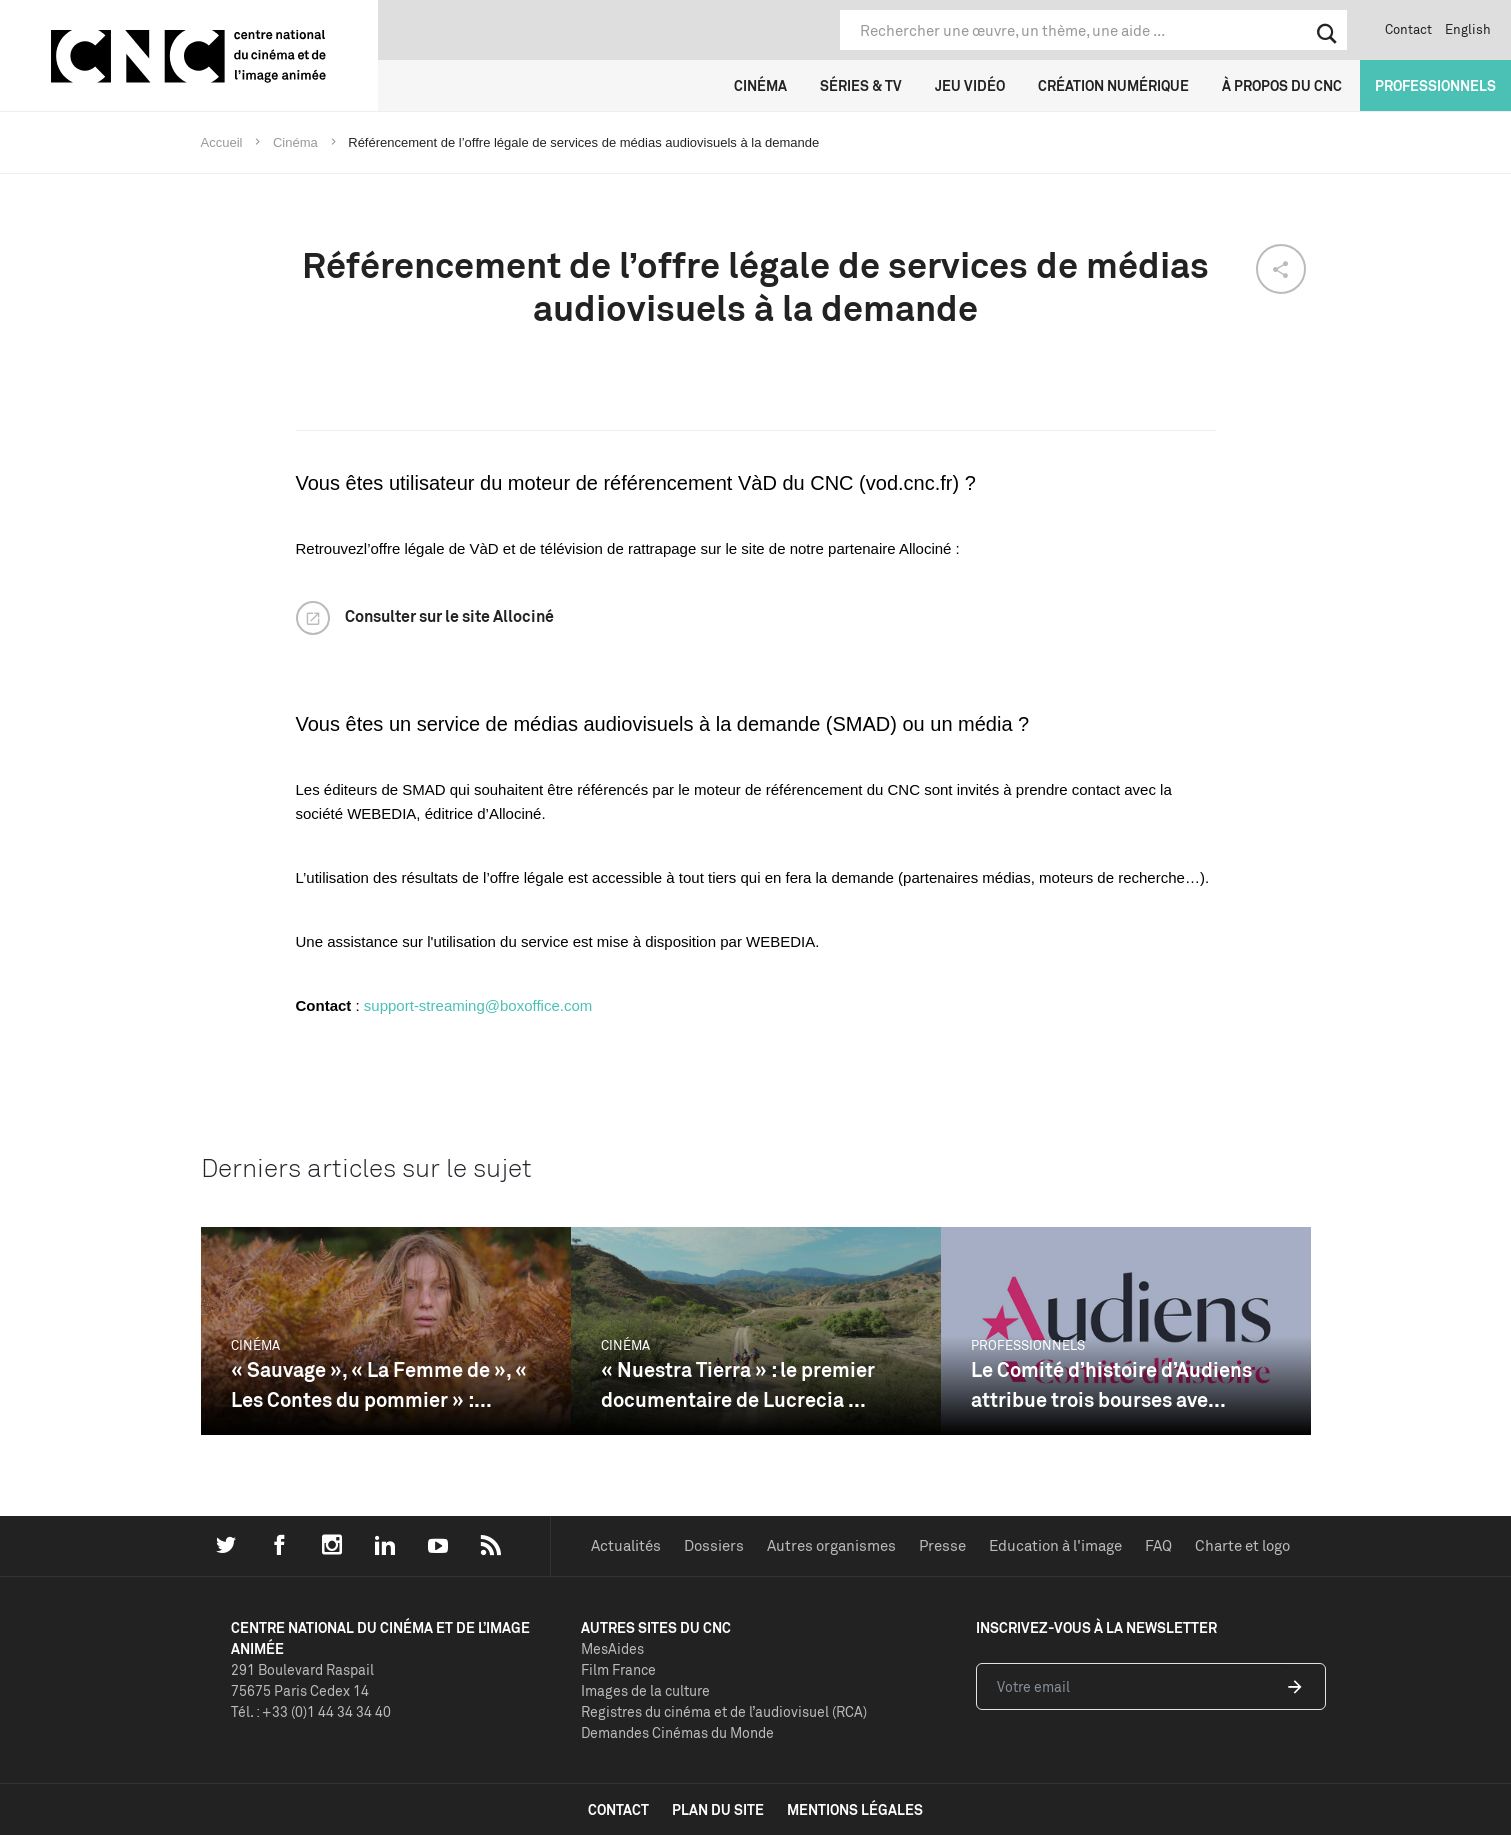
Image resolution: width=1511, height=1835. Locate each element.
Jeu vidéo (970, 85)
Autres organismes (831, 1545)
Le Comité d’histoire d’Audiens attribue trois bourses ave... (1111, 1384)
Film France (618, 1669)
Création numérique (1113, 85)
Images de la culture (645, 1690)
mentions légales (855, 1809)
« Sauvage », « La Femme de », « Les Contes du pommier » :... (379, 1384)
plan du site (718, 1809)
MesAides (612, 1648)
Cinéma (760, 85)
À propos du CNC (1282, 85)
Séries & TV (861, 85)
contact (618, 1809)
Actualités (626, 1545)
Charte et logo (1242, 1545)
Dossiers (714, 1545)
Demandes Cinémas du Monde (677, 1732)
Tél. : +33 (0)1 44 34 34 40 (311, 1711)
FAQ (1158, 1545)
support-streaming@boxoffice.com (478, 1005)
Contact (1408, 29)
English (1468, 29)
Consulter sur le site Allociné (449, 616)
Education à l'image (1055, 1545)
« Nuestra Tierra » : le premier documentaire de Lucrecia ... (738, 1384)
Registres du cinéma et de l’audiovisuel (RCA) (724, 1711)
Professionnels (1435, 85)
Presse (942, 1545)
